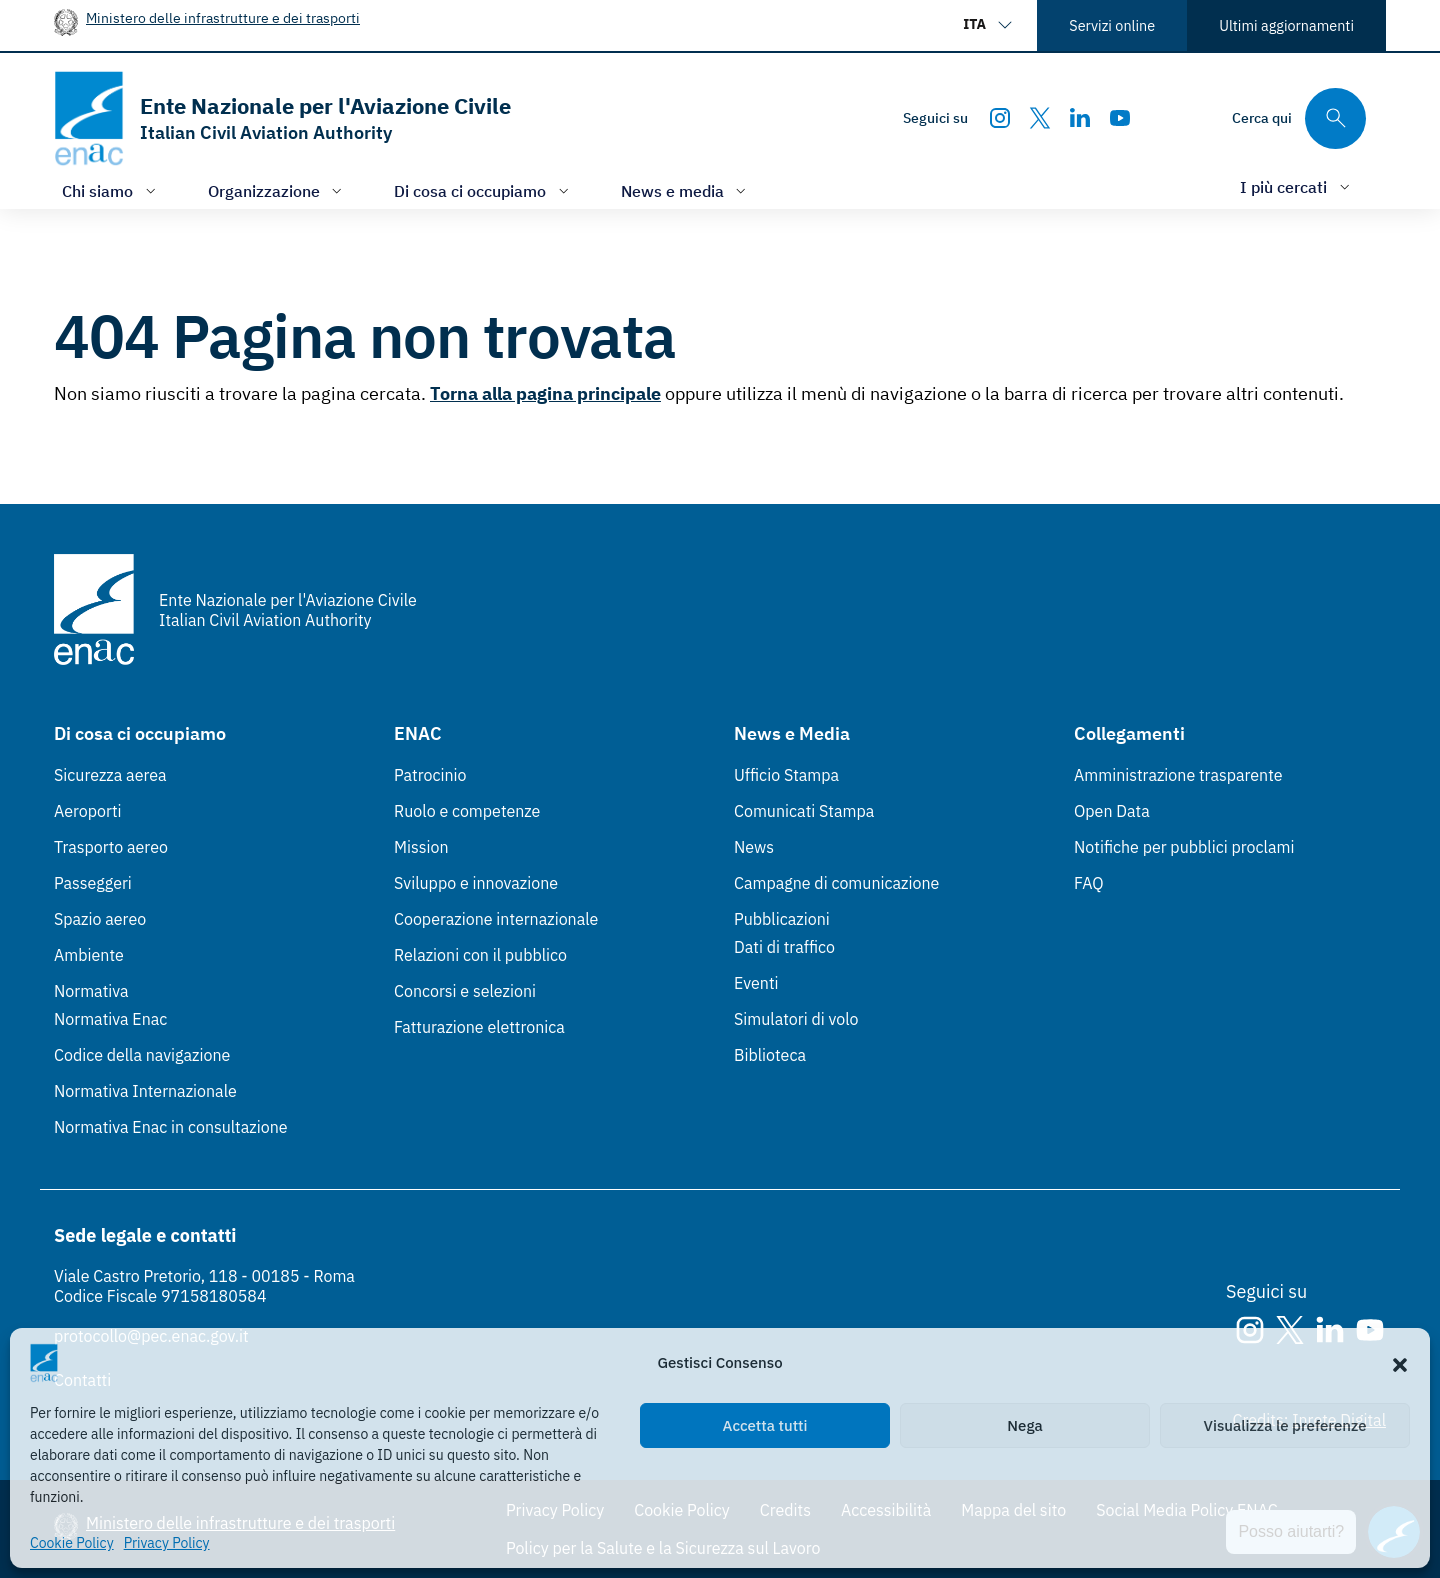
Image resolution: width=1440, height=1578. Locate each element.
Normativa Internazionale (145, 1091)
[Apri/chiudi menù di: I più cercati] (1297, 186)
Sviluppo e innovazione (476, 883)
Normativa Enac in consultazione (171, 1127)
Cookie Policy (72, 1543)
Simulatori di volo (796, 1019)
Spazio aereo (100, 919)
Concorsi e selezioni (465, 991)
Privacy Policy (167, 1543)
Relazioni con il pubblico (480, 955)
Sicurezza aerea (110, 775)
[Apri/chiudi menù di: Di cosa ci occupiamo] (483, 190)
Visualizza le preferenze (1285, 1425)
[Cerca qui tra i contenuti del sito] (1299, 118)
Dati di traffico (784, 947)
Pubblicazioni (782, 919)
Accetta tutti (765, 1425)
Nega (1024, 1425)
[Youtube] (1120, 118)
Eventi (756, 983)
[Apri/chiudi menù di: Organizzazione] (277, 190)
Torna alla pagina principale (545, 393)
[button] (1400, 1363)
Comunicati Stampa (804, 811)
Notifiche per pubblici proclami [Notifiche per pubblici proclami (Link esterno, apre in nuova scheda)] (1184, 847)
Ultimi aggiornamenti (1286, 25)
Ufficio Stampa (786, 775)
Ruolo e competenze (467, 811)
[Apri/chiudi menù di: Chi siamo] (111, 190)
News (754, 847)
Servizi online (1112, 25)
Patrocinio (430, 775)
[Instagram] (1000, 118)
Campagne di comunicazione (836, 883)
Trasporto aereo (111, 847)
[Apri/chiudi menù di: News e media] (686, 190)
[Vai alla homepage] (282, 118)
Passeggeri (93, 883)
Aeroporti (88, 811)
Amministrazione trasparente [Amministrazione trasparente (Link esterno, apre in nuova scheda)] (1178, 775)
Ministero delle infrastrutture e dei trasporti (223, 17)
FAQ (1089, 883)
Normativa (91, 991)
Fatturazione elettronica (479, 1027)
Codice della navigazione (142, 1055)
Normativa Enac (110, 1019)
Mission (421, 847)
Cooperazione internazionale (496, 919)
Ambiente (89, 955)
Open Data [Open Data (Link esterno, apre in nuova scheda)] (1112, 811)
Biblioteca (770, 1055)
